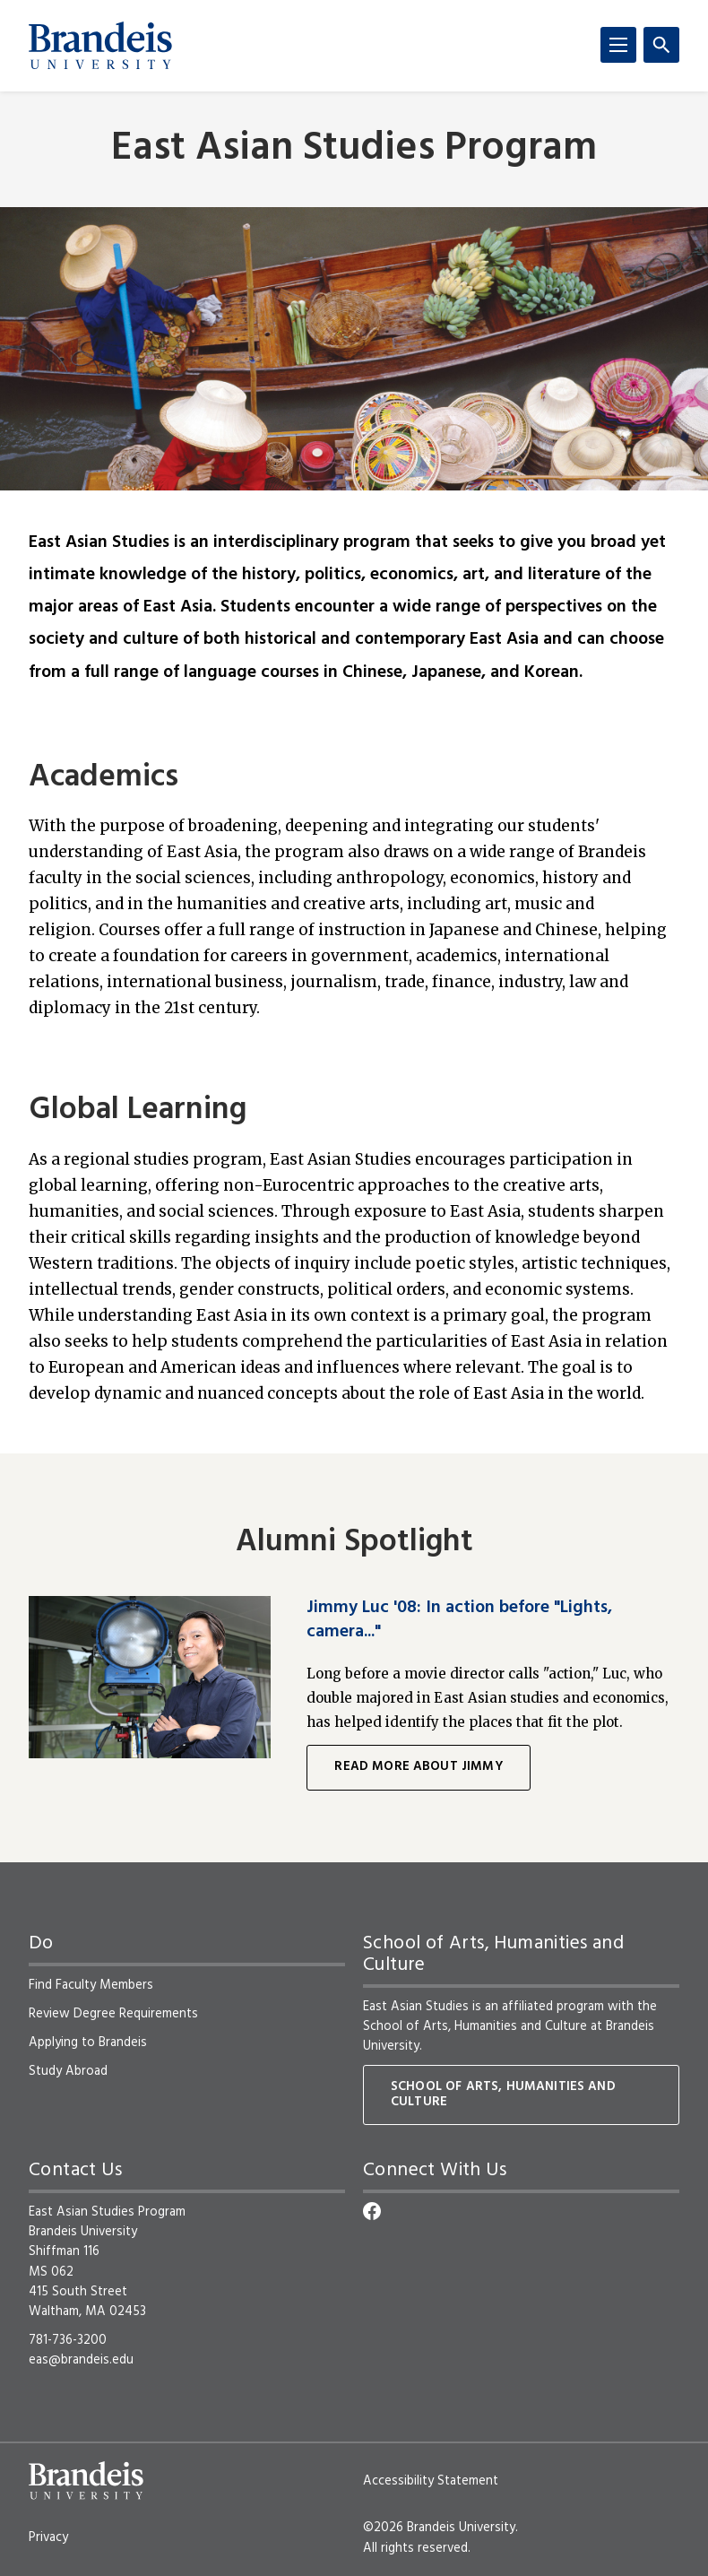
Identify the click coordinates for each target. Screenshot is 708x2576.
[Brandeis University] (100, 46)
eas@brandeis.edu (81, 2360)
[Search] (661, 45)
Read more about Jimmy (418, 1766)
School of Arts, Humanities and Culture (475, 2026)
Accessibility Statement (430, 2481)
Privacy (48, 2537)
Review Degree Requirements (113, 2014)
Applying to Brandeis (88, 2042)
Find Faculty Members (91, 1985)
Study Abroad (68, 2071)
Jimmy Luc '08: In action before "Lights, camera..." (459, 1619)
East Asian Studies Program (354, 149)
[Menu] (618, 45)
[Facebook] (372, 2211)
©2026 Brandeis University (439, 2527)
